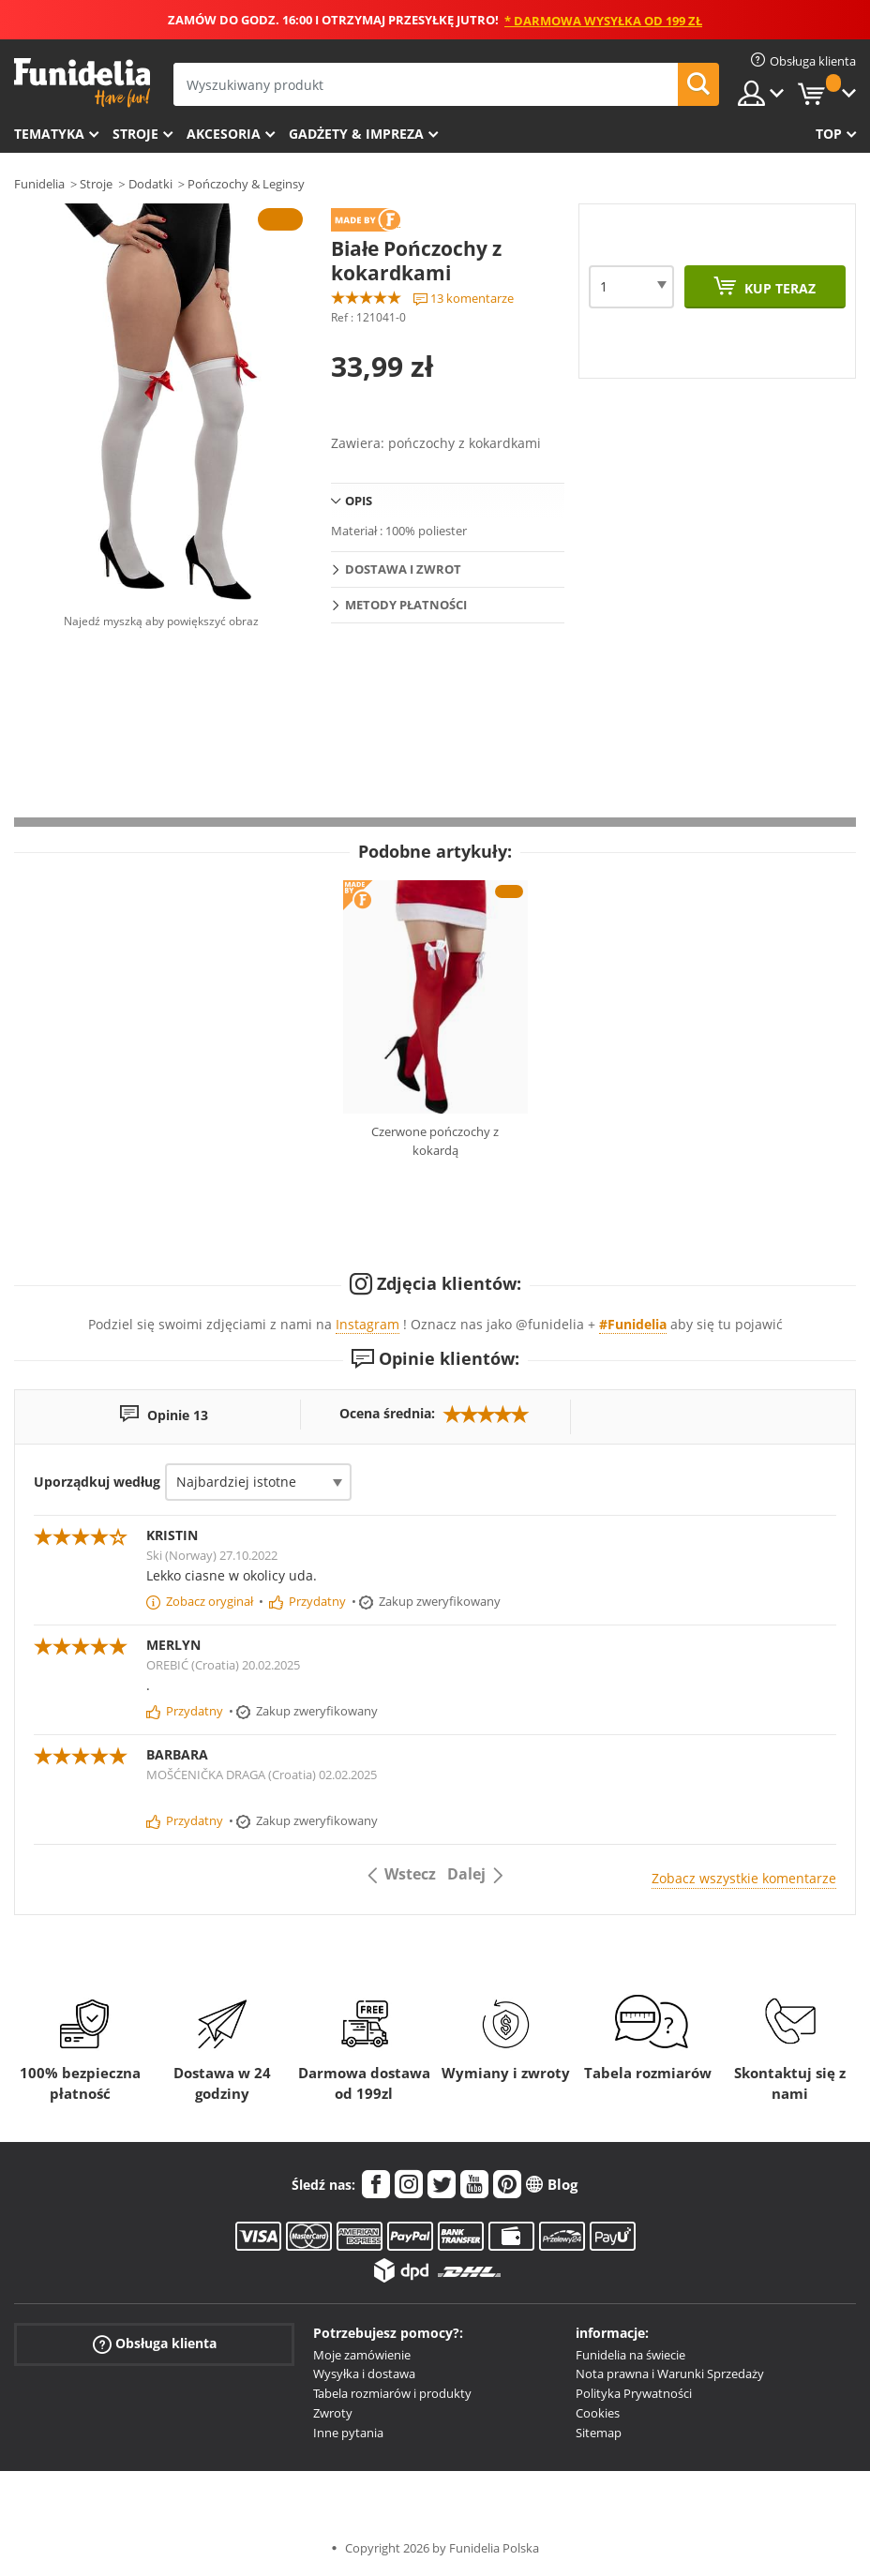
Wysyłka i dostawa (364, 2373)
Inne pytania (348, 2432)
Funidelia (39, 183)
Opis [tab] (358, 500)
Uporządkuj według (97, 1481)
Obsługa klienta (155, 2343)
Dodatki (150, 183)
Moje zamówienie (362, 2354)
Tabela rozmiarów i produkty (392, 2393)
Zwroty (332, 2412)
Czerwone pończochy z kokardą (435, 1141)
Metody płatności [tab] (406, 604)
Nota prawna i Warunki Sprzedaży (670, 2373)
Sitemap (599, 2432)
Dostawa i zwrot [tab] (403, 569)
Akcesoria (224, 133)
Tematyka (49, 133)
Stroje (135, 133)
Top (829, 133)
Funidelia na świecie (630, 2354)
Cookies (598, 2412)
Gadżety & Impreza (356, 133)
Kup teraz (778, 288)
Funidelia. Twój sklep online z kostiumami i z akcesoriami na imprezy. (82, 83)
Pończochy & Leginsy (246, 183)
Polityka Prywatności (634, 2393)
